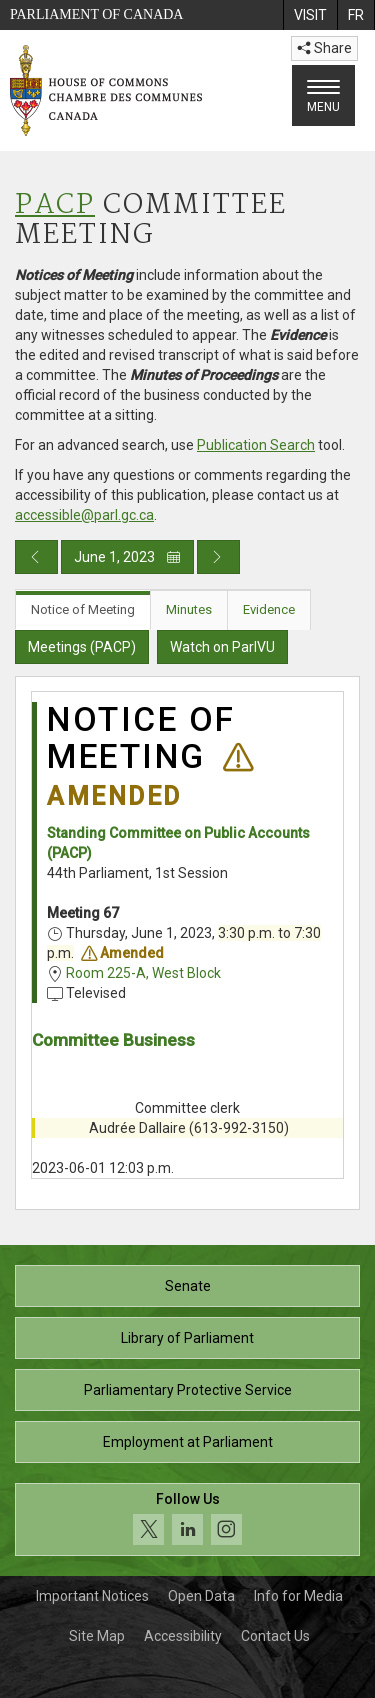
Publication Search (256, 445)
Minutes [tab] (189, 609)
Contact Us (275, 1636)
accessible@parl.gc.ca (84, 515)
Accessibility (183, 1636)
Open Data (201, 1596)
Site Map (97, 1636)
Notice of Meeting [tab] (83, 609)
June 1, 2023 (127, 557)
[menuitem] (310, 15)
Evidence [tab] (269, 609)
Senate (188, 1286)
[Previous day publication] (36, 557)
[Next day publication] (218, 557)
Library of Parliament (187, 1338)
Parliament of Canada (96, 14)
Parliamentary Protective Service (188, 1390)
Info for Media (298, 1596)
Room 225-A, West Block (143, 973)
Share (324, 48)
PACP (55, 205)
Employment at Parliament (188, 1442)
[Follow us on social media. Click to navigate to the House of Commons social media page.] (187, 1519)
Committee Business (113, 1040)
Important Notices (92, 1596)
